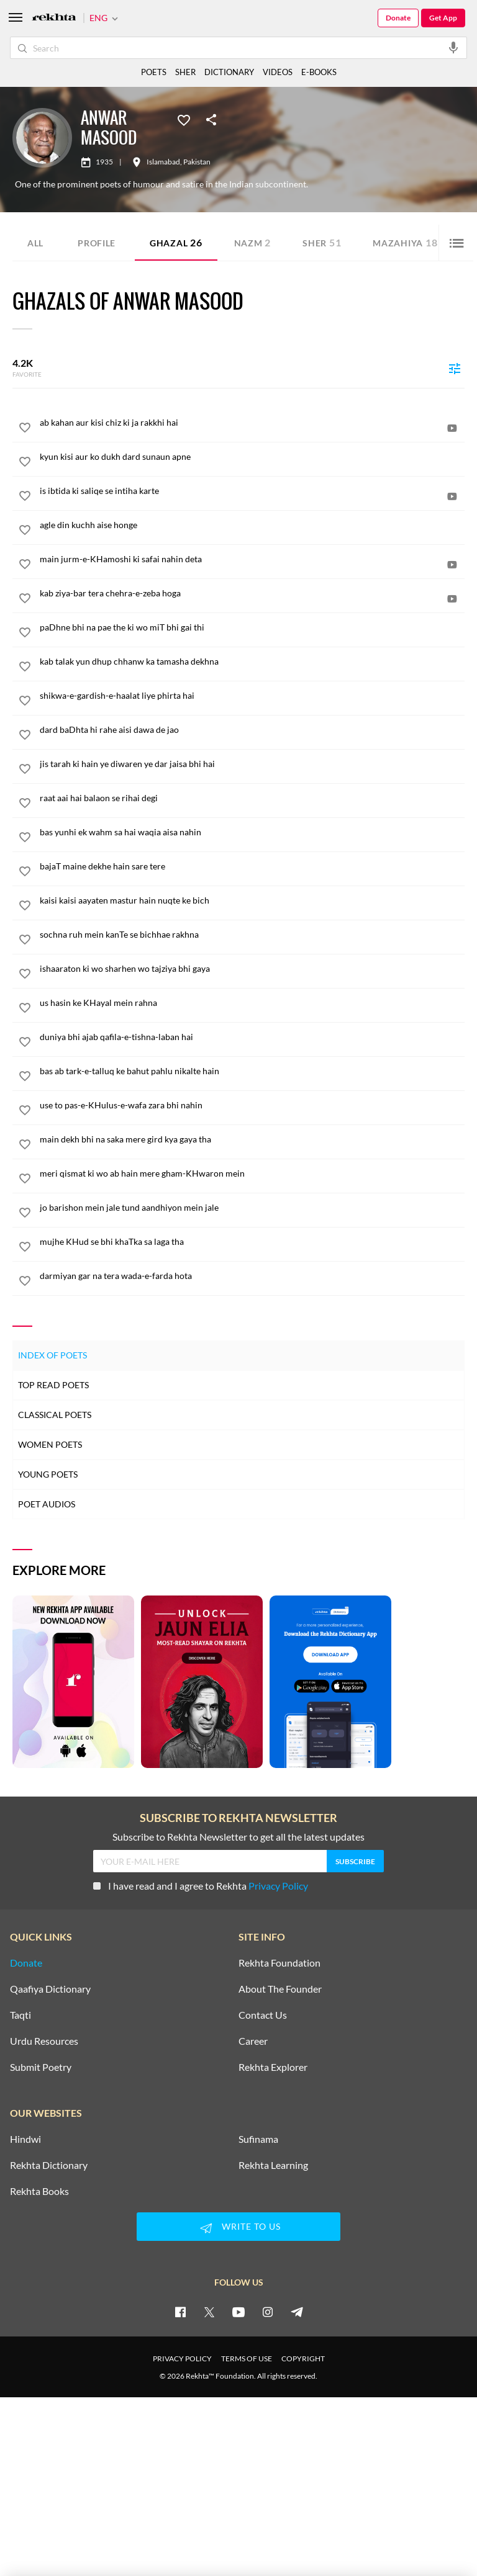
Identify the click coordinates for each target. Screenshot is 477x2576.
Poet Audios (46, 1504)
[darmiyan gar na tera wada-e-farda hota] (252, 1276)
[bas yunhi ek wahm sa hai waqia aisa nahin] (252, 832)
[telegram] (297, 2312)
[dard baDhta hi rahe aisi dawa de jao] (252, 729)
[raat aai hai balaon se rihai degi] (252, 798)
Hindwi (25, 2139)
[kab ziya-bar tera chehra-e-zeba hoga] (252, 593)
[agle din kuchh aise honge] (252, 525)
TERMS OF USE (246, 2358)
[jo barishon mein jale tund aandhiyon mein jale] (252, 1207)
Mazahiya (405, 242)
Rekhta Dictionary (49, 2165)
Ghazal (176, 242)
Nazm (252, 242)
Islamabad (163, 162)
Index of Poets (52, 1355)
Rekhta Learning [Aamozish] (273, 2165)
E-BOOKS (319, 72)
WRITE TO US (238, 2228)
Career (253, 2041)
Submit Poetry (40, 2067)
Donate (398, 17)
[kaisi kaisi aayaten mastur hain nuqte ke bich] (252, 900)
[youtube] (238, 2312)
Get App (443, 17)
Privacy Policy (278, 1886)
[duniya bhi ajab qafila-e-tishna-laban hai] (252, 1037)
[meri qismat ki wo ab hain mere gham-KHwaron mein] (252, 1173)
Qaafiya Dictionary (50, 1989)
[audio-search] (453, 47)
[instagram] (268, 2312)
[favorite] (24, 429)
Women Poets (50, 1444)
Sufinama (258, 2139)
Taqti (20, 2015)
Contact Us (262, 2015)
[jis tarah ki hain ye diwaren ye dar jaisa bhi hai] (252, 764)
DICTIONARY (229, 72)
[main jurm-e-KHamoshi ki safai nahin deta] (252, 559)
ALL (35, 243)
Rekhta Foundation (279, 1963)
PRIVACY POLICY (182, 2358)
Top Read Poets (53, 1385)
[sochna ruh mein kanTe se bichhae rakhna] (252, 934)
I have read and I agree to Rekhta (200, 1886)
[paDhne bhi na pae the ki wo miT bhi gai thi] (252, 627)
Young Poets (48, 1474)
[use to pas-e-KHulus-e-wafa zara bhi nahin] (252, 1105)
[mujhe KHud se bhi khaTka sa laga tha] (252, 1241)
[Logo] (54, 18)
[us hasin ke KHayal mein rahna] (252, 1003)
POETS (153, 72)
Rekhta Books (39, 2191)
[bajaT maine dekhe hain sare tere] (252, 866)
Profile (97, 243)
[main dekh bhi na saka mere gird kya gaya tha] (252, 1139)
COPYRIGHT (303, 2358)
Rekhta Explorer (272, 2067)
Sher (321, 242)
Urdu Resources (44, 2041)
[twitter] (209, 2312)
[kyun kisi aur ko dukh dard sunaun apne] (252, 456)
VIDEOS (278, 72)
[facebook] (180, 2312)
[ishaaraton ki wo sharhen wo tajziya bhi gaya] (252, 968)
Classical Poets (54, 1414)
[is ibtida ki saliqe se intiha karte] (252, 491)
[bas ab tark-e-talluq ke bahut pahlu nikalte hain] (252, 1071)
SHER (185, 72)
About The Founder (280, 1989)
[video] (452, 428)
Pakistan (197, 162)
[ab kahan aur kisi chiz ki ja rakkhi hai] (252, 422)
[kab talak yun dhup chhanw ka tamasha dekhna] (252, 661)
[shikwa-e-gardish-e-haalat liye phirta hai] (252, 695)
